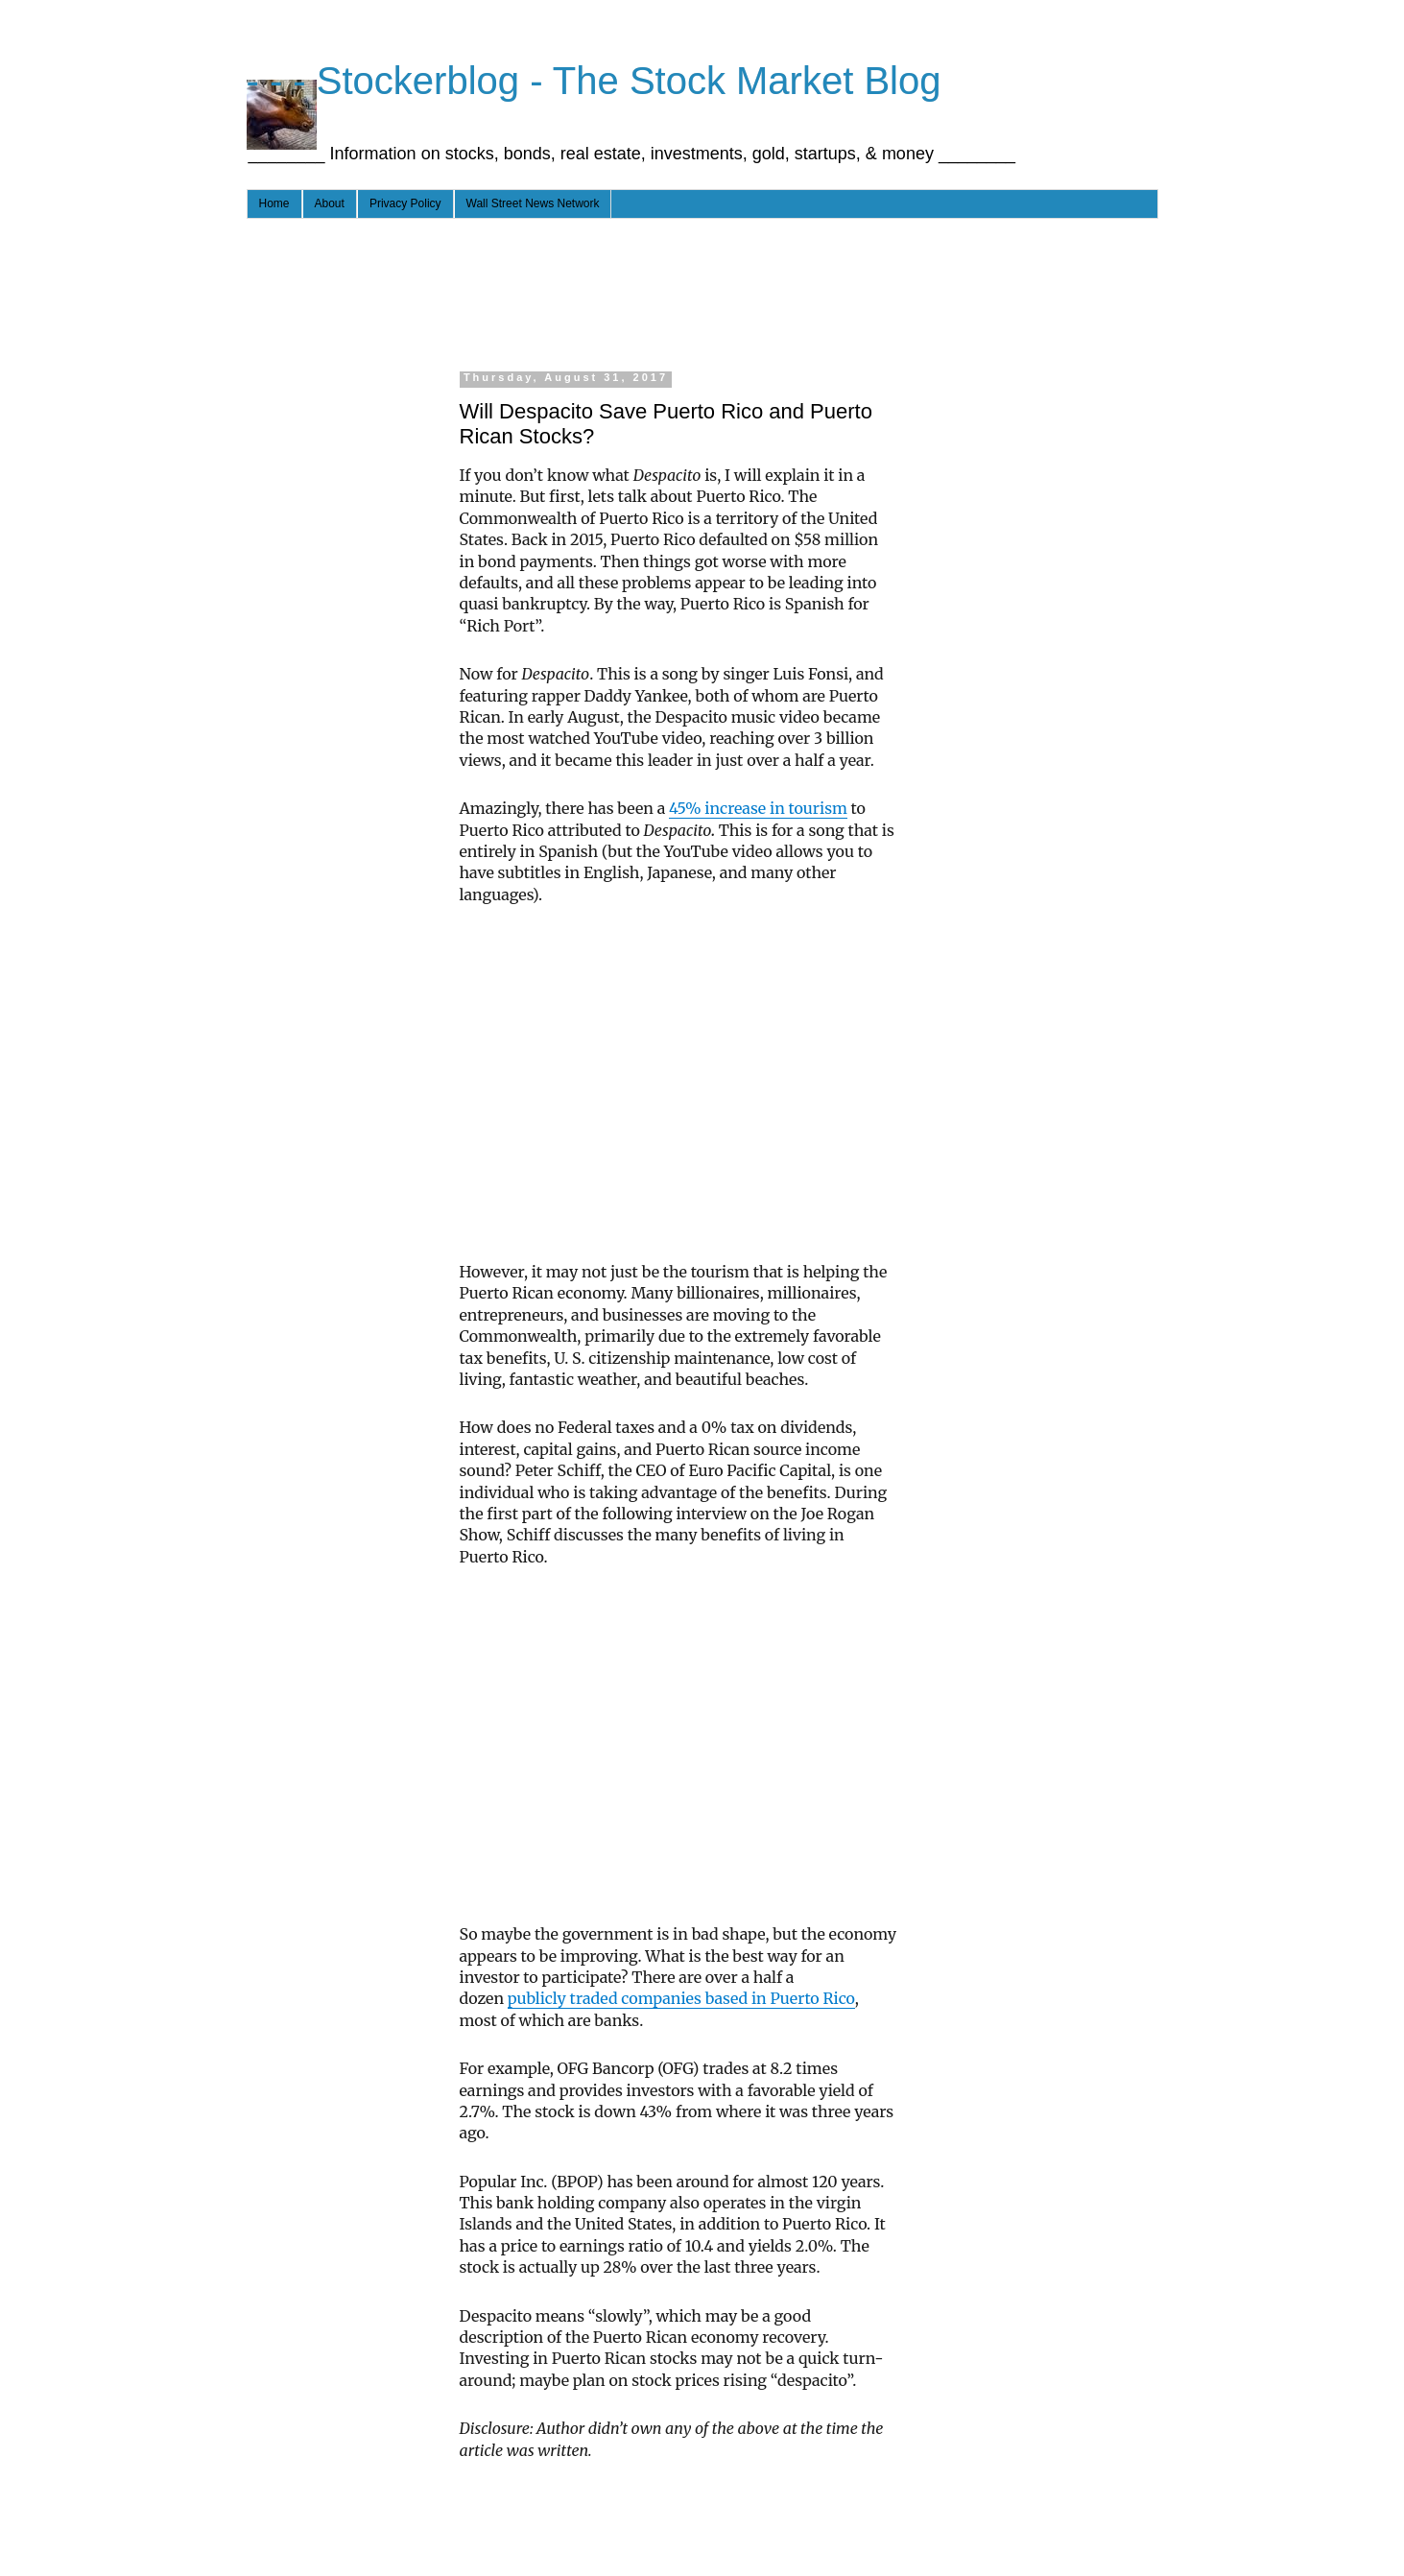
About (330, 203)
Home (274, 203)
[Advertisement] (624, 291)
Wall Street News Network (533, 203)
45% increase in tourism (758, 808)
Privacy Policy (405, 203)
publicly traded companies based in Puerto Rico (681, 1998)
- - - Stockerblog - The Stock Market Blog (594, 81)
